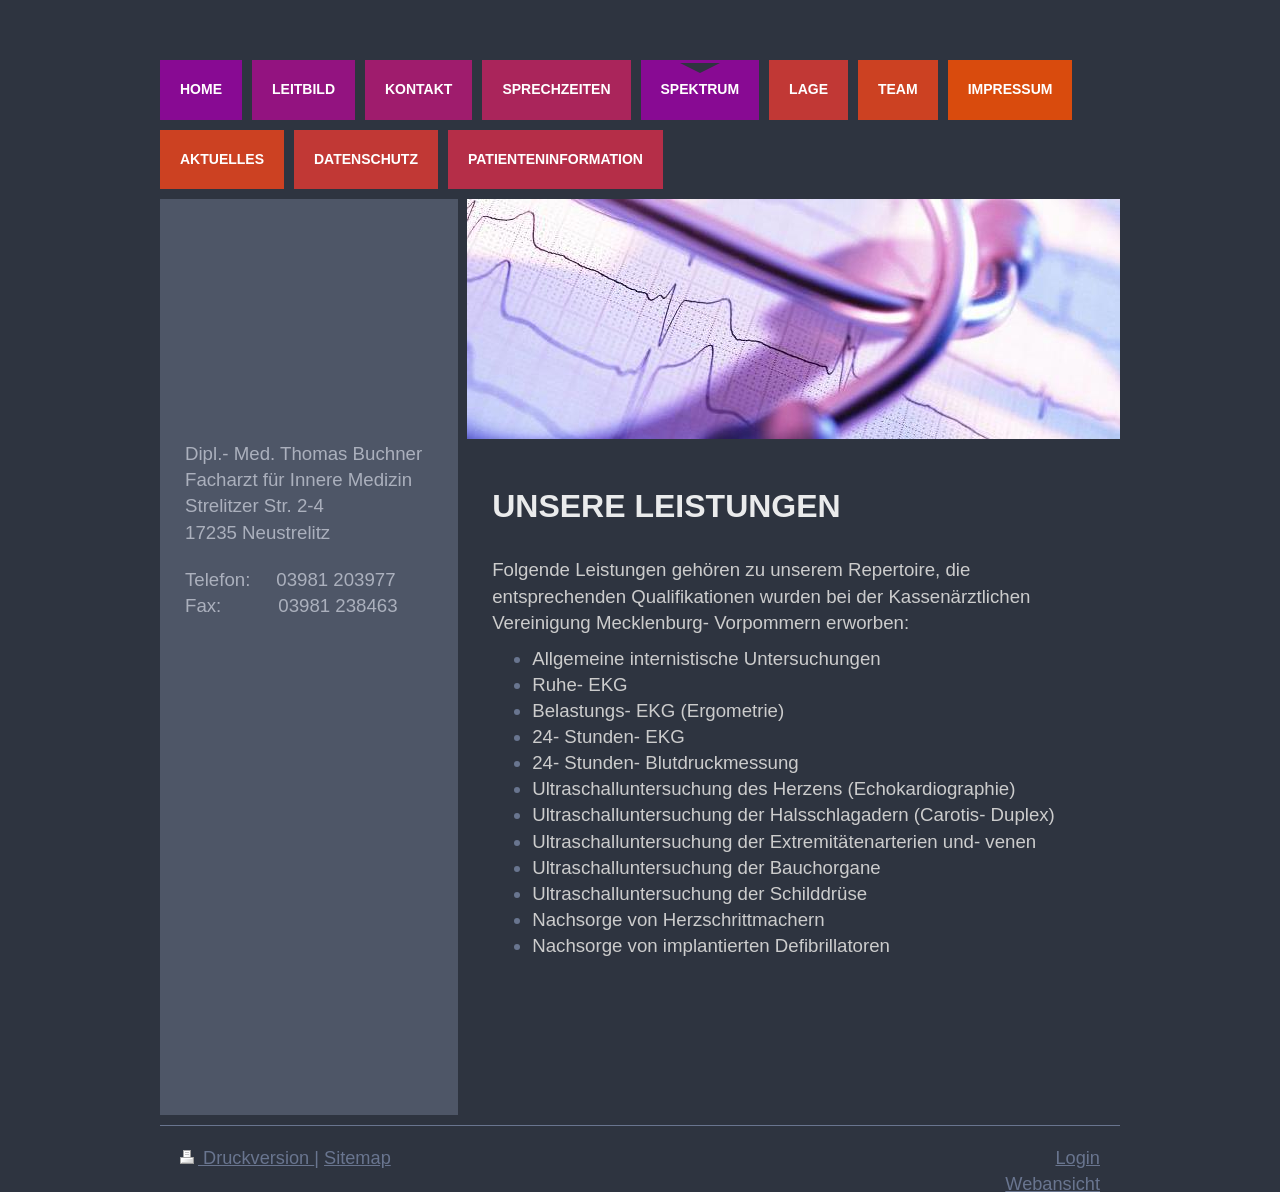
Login (1077, 1158)
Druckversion (247, 1158)
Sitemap (357, 1158)
